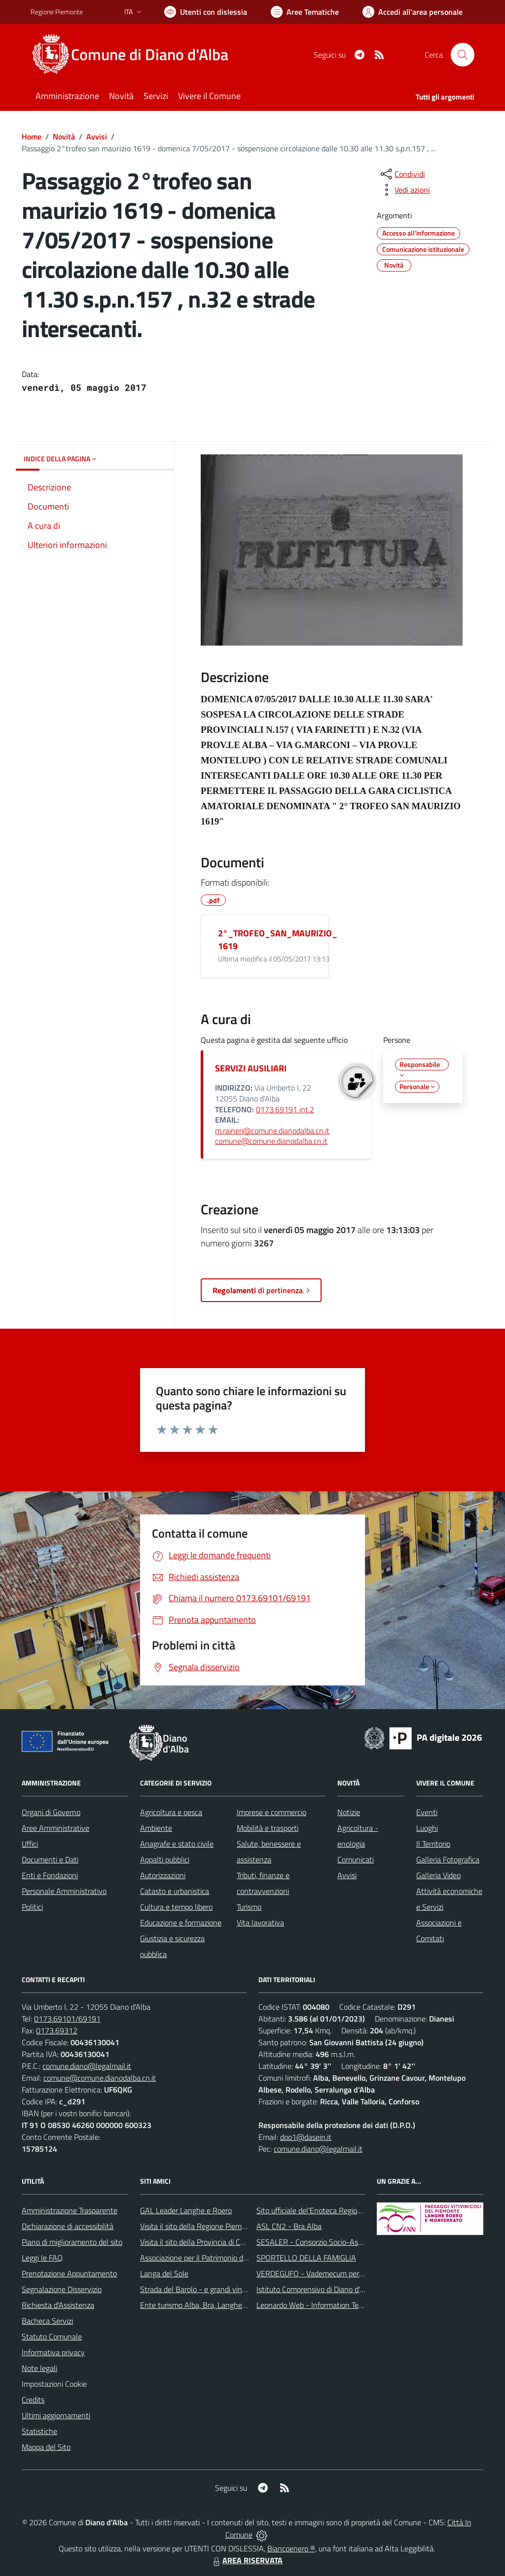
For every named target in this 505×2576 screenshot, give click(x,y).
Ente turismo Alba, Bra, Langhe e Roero (204, 2305)
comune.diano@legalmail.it (86, 2066)
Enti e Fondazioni (50, 1875)
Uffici (30, 1844)
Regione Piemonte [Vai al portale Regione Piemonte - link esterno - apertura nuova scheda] (57, 11)
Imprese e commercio (271, 1812)
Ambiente (156, 1828)
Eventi (426, 1812)
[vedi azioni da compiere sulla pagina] (404, 190)
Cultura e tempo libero (176, 1907)
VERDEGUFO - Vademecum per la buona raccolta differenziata (358, 2273)
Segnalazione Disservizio (62, 2289)
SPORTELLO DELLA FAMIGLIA (306, 2258)
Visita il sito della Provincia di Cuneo (198, 2242)
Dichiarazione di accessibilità (67, 2226)
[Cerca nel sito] (462, 55)
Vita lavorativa (260, 1922)
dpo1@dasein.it (305, 2137)
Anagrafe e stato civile (177, 1844)
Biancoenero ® (291, 2548)
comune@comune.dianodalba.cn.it (271, 1141)
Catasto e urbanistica (174, 1891)
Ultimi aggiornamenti (56, 2415)
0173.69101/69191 (67, 2019)
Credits (33, 2399)
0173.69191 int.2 (285, 1109)
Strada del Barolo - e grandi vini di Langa (206, 2289)
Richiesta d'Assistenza (58, 2305)
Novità (64, 136)
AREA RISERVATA (247, 2560)
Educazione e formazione (180, 1922)
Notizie (348, 1812)
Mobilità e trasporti (267, 1828)
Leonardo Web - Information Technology (322, 2305)
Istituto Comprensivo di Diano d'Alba (315, 2289)
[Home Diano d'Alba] (135, 54)
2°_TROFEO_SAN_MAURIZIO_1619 (277, 940)
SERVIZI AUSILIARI (251, 1068)
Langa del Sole (164, 2273)
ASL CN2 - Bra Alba (289, 2226)
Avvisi (96, 136)
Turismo (249, 1907)
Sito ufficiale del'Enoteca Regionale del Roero (330, 2210)
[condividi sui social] (402, 174)
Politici (32, 1907)
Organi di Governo (51, 1812)
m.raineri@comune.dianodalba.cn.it (272, 1130)
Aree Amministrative (55, 1828)
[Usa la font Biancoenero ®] (205, 12)
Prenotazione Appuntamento (69, 2273)
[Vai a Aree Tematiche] (305, 12)
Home (31, 136)
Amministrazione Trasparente (69, 2210)
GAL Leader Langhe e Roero (186, 2210)
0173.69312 (56, 2030)
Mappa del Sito (46, 2447)
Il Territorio (433, 1844)
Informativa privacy (53, 2352)
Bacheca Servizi (47, 2321)
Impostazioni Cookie (54, 2384)
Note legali (39, 2368)
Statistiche (39, 2431)
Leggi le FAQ (42, 2258)
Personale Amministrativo (64, 1891)
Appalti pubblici (164, 1859)
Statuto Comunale (52, 2336)
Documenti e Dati (50, 1859)
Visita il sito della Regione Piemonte (198, 2226)
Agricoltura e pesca (171, 1812)
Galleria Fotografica (447, 1859)
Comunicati (355, 1859)
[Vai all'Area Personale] (412, 12)
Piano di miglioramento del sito (72, 2242)
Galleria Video (438, 1875)
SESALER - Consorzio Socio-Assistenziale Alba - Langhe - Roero (362, 2242)
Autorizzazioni (162, 1875)
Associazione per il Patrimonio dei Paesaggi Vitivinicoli (227, 2258)
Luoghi (427, 1828)
